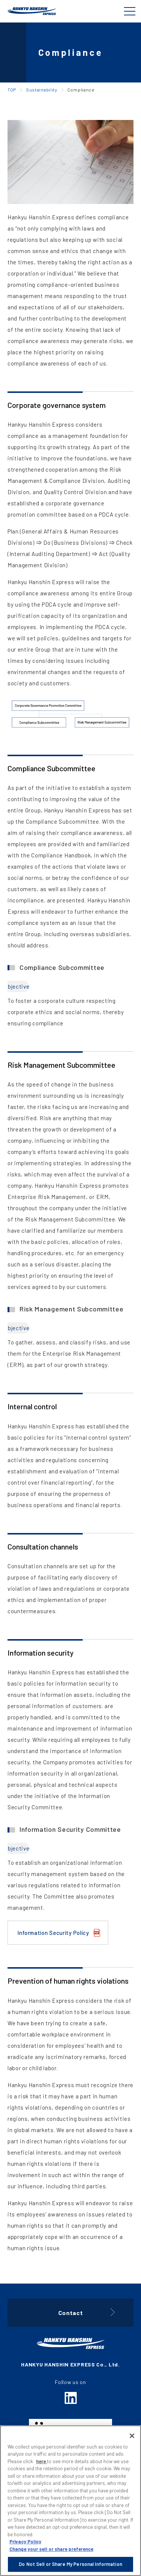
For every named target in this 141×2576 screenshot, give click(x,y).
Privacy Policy (25, 2542)
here (41, 2461)
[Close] (132, 2436)
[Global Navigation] (129, 11)
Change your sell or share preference (51, 2549)
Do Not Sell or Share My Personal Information (70, 2564)
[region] (70, 2500)
